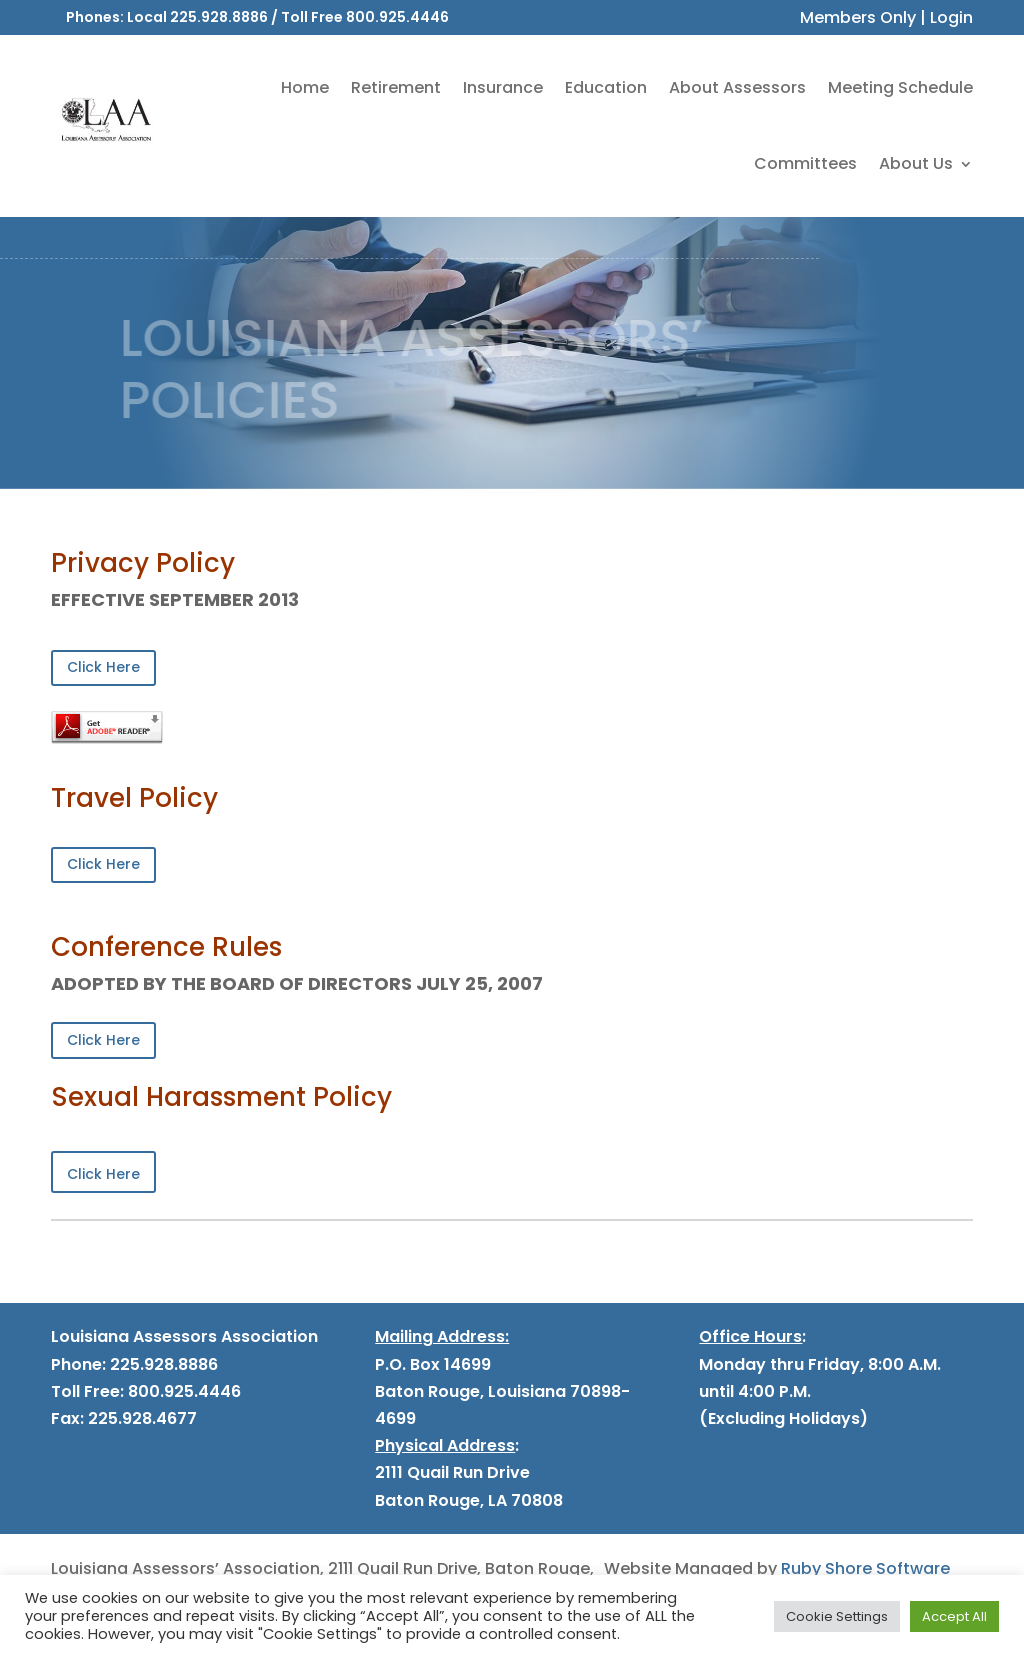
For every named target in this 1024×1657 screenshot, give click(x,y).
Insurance (503, 87)
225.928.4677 (140, 1418)
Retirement (396, 87)
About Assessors (737, 87)
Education (606, 87)
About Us (916, 163)
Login (951, 17)
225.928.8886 (219, 17)
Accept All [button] (954, 1616)
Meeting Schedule (900, 87)
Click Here (103, 667)
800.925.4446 (397, 17)
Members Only (858, 17)
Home (305, 87)
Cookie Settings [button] (837, 1616)
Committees (805, 163)
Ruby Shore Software (865, 1568)
